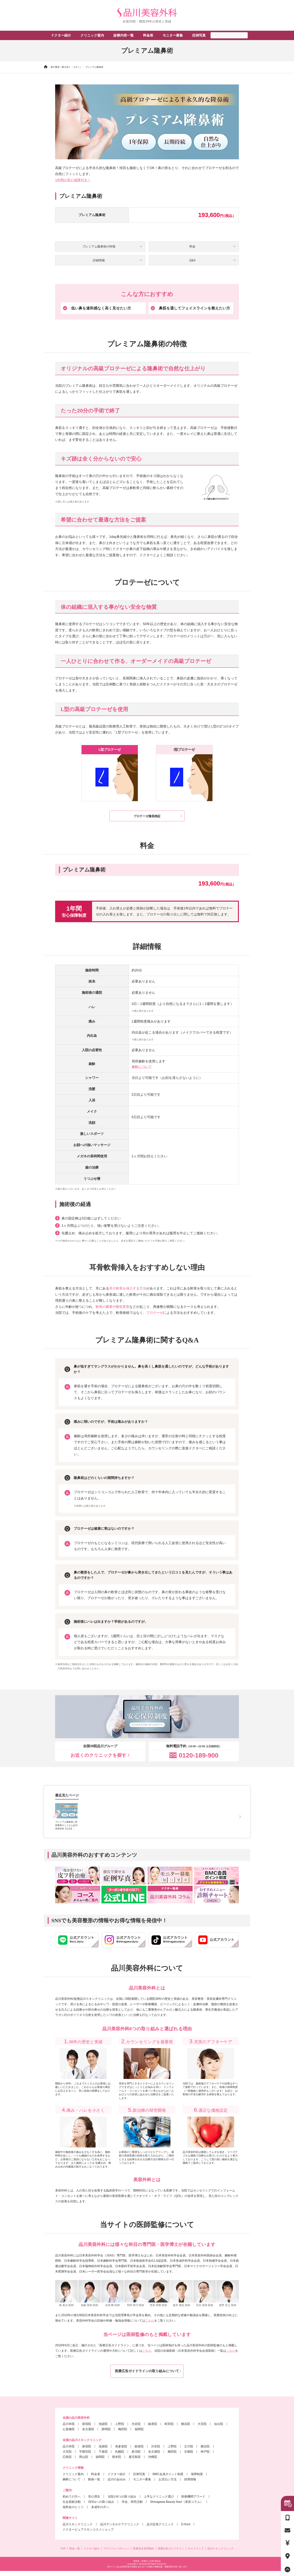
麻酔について (142, 1072)
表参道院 (121, 2451)
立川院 (188, 2451)
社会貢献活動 (72, 2506)
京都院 (188, 2456)
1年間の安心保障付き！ (73, 180)
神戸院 (205, 2456)
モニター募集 (173, 35)
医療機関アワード (193, 2501)
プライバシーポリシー (116, 2553)
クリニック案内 (73, 2479)
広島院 (67, 2462)
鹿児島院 (135, 2462)
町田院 (169, 2429)
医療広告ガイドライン (171, 2553)
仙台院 (218, 2429)
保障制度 (197, 2479)
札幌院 (119, 2456)
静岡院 (106, 2434)
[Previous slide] (54, 1822)
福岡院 (139, 2434)
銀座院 (152, 2429)
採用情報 (190, 2484)
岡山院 (83, 2462)
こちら (149, 2325)
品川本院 (69, 2429)
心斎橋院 (69, 2434)
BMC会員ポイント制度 (168, 2479)
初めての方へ (72, 2501)
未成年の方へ (100, 2512)
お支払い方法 (168, 2484)
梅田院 (122, 2434)
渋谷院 (136, 2429)
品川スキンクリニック (78, 2529)
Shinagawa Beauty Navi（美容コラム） (176, 2506)
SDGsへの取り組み (101, 2506)
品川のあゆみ (117, 2484)
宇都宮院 (85, 2456)
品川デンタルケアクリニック (119, 2529)
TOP (63, 2553)
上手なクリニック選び (159, 2501)
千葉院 (103, 2456)
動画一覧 (94, 2484)
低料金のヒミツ (73, 2512)
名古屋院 (88, 2434)
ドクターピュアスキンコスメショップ (88, 2534)
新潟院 (136, 2456)
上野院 (119, 2429)
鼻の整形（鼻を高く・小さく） (66, 67)
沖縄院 (152, 2462)
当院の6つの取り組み (122, 2501)
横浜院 (185, 2429)
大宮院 (202, 2429)
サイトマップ (196, 2553)
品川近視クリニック (160, 2529)
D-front (185, 2529)
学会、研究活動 (132, 2506)
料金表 (95, 2479)
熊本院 (116, 2462)
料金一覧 (74, 2553)
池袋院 (103, 2429)
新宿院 (86, 2429)
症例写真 (199, 35)
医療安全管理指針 (143, 2553)
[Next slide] (240, 1822)
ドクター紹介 (61, 35)
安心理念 (94, 2501)
